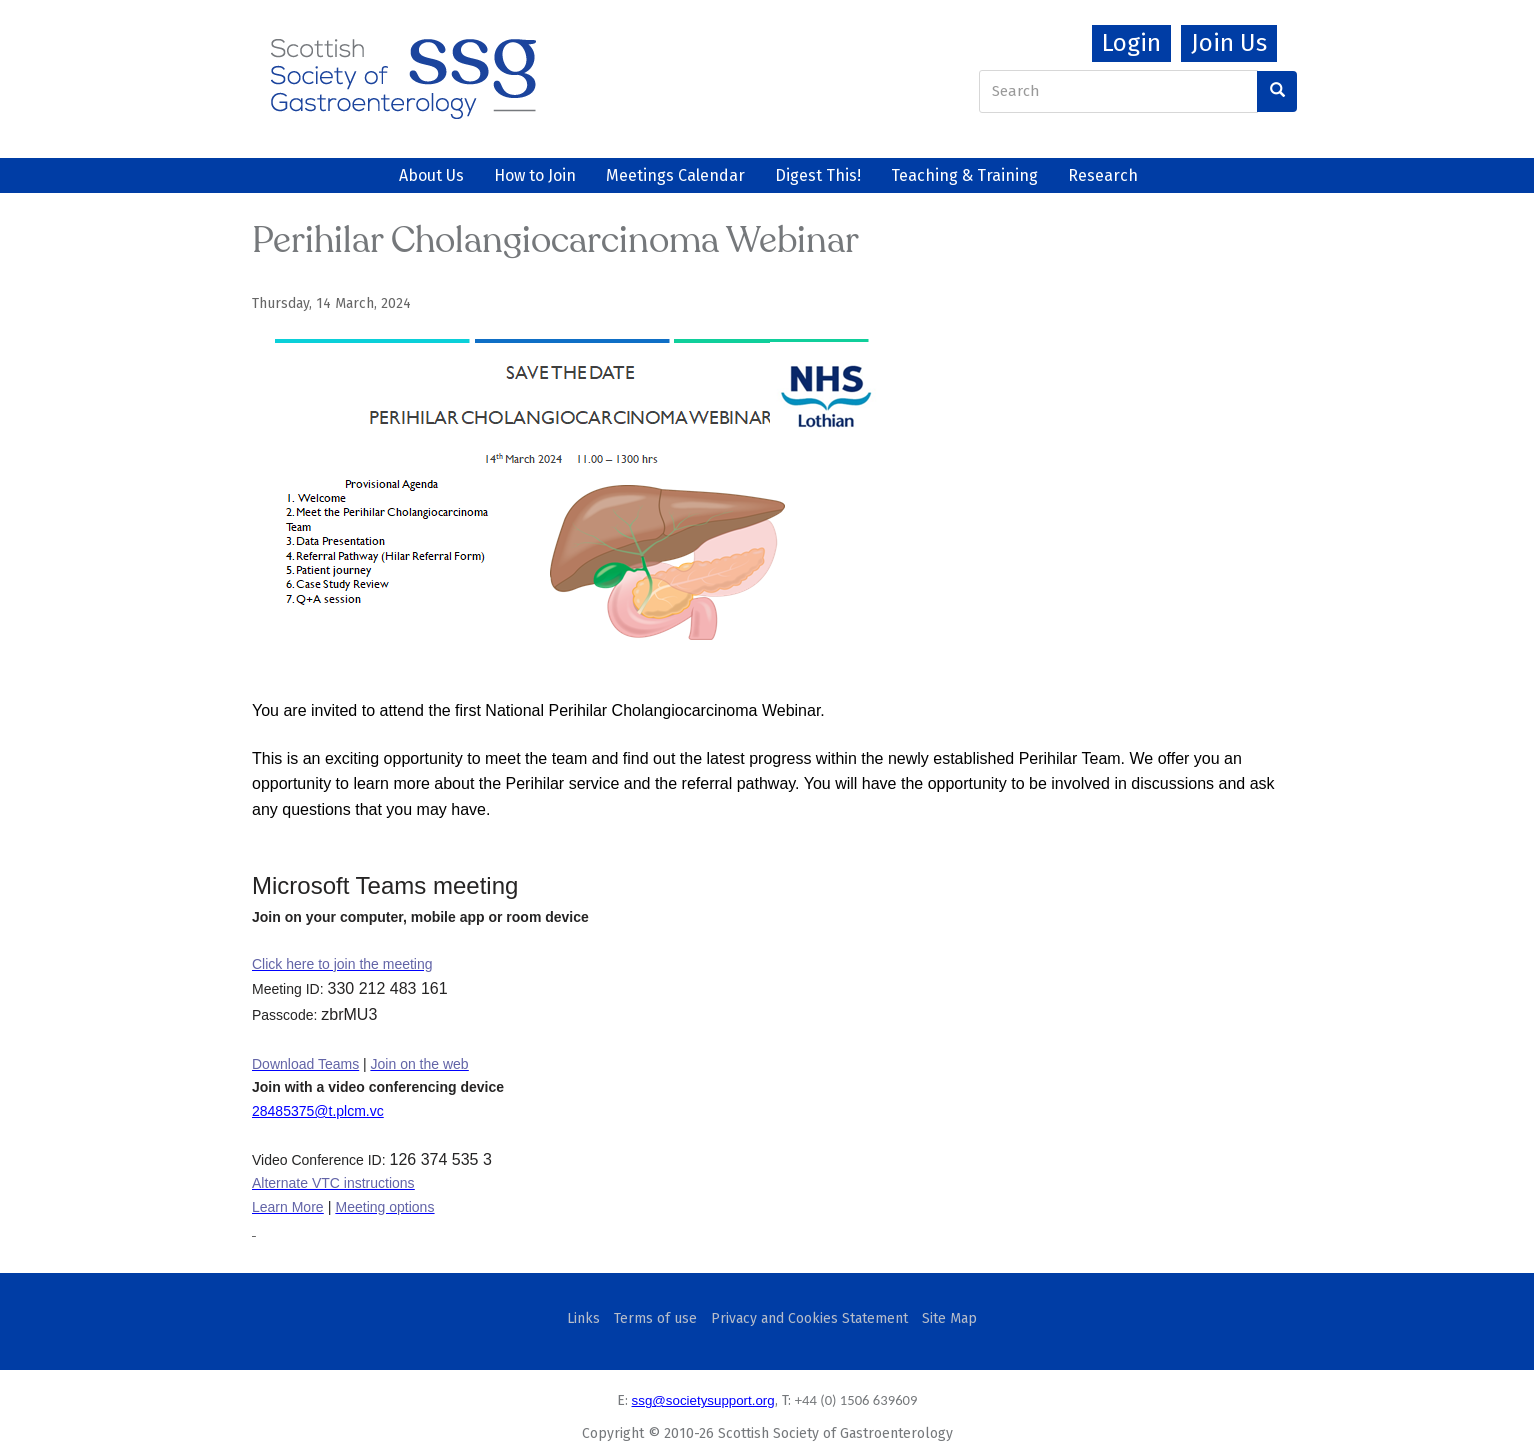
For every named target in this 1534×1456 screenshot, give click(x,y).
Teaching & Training (964, 175)
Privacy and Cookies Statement (809, 1318)
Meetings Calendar (675, 175)
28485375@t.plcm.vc (318, 1111)
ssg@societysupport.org (703, 1400)
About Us (431, 175)
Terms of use (655, 1318)
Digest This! (818, 175)
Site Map (949, 1318)
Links (583, 1318)
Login (1131, 43)
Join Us (1229, 43)
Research (1103, 175)
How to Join (535, 175)
